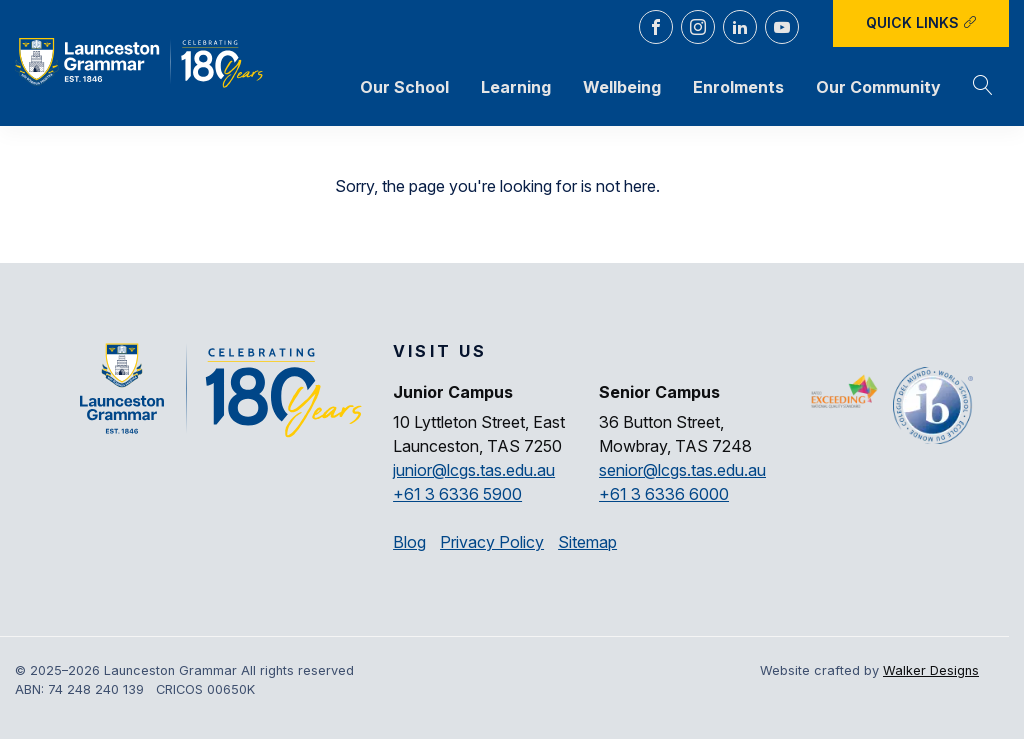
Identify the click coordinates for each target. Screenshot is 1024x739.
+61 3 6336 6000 (664, 494)
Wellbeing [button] (622, 87)
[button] (983, 87)
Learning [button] (516, 87)
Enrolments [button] (738, 87)
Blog (409, 542)
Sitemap (587, 542)
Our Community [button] (878, 87)
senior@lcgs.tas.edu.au (682, 470)
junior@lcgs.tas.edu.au (474, 470)
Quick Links (921, 22)
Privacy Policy (492, 542)
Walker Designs (931, 670)
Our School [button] (404, 87)
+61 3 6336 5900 (457, 494)
